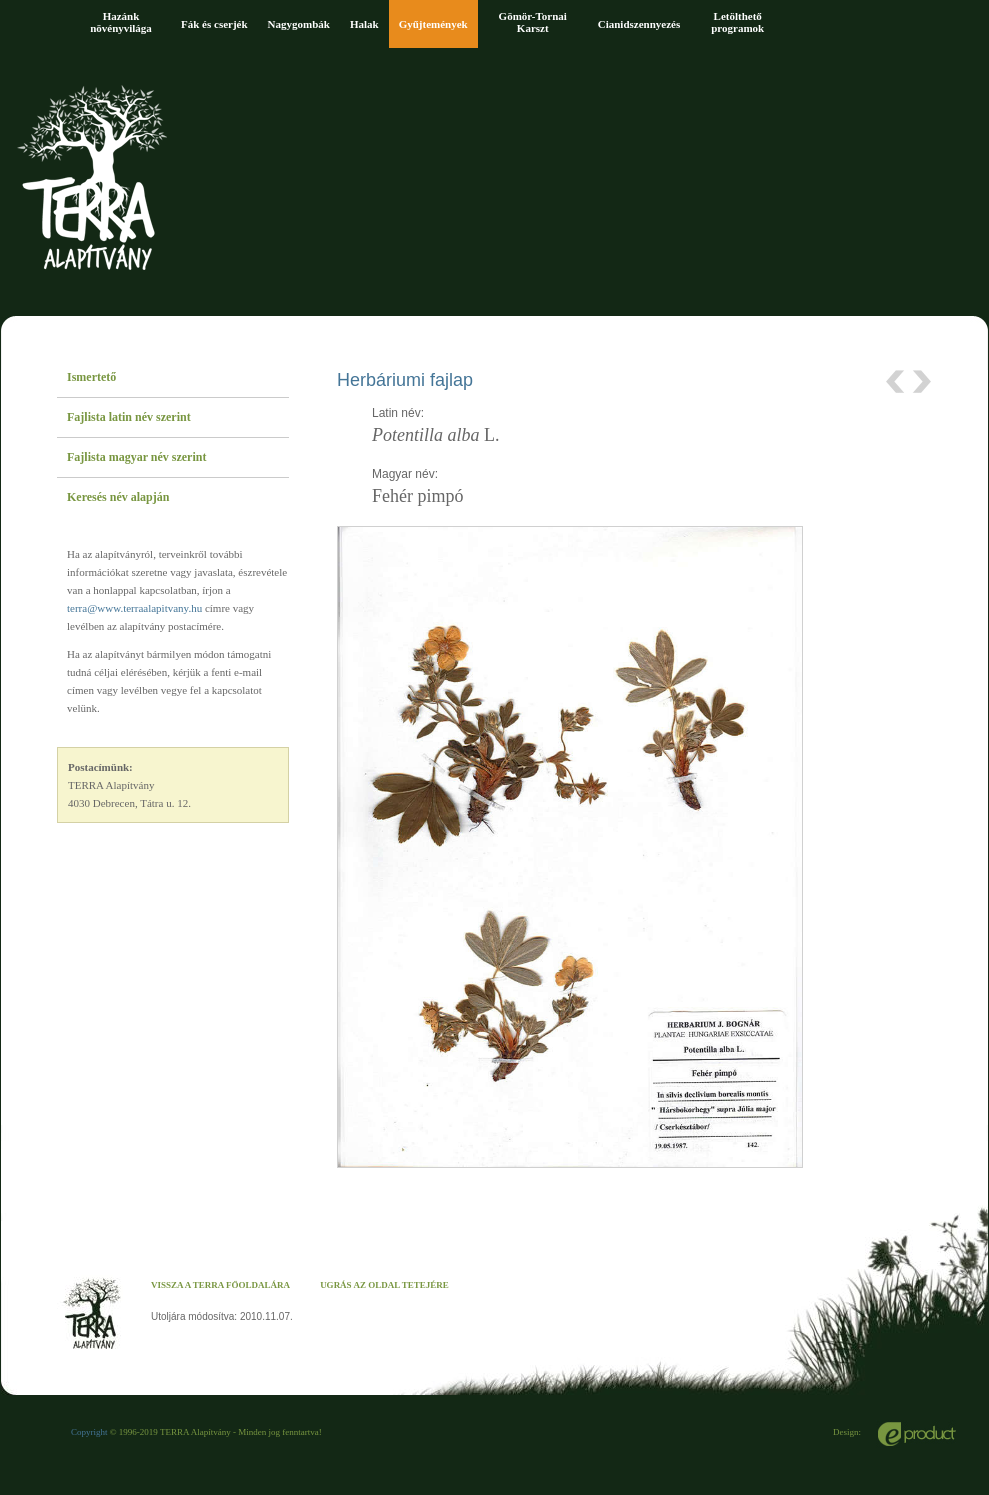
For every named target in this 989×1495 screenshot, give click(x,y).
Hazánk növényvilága (121, 22)
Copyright (89, 1432)
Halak (364, 24)
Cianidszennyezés (639, 24)
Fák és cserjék (214, 24)
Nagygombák (299, 24)
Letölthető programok (737, 22)
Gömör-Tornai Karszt (533, 22)
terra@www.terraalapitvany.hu (134, 608)
